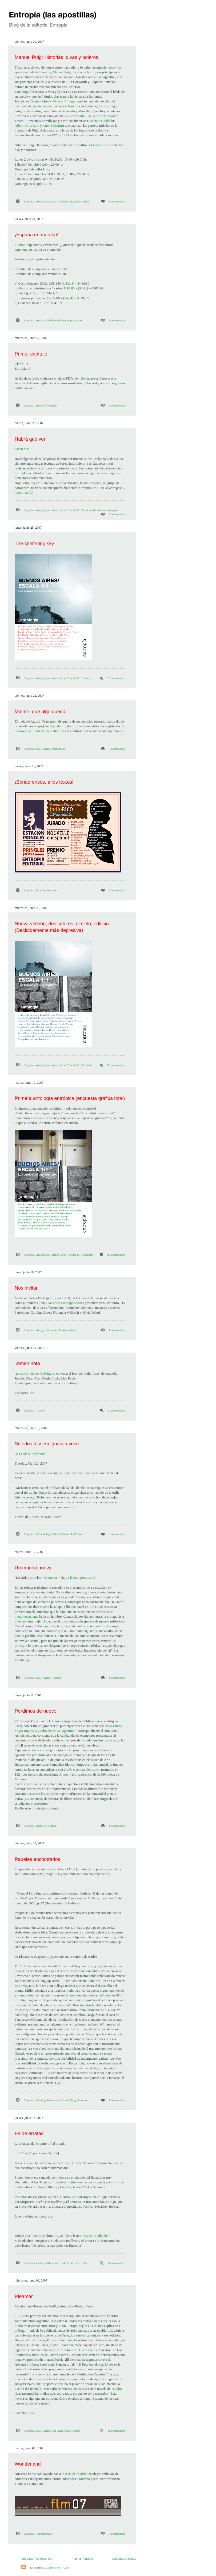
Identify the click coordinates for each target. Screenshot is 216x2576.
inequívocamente (26, 1616)
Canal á (98, 145)
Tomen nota (27, 1363)
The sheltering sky (34, 543)
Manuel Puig (62, 72)
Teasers (86, 678)
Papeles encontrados (37, 1859)
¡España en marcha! (36, 234)
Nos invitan (27, 1288)
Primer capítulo (31, 354)
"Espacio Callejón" (95, 2236)
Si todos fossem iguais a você (47, 1443)
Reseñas (56, 1677)
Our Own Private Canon (66, 2430)
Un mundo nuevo (33, 1567)
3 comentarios (117, 201)
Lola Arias (58, 2182)
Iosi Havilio (43, 748)
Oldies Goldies (60, 1534)
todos (82, 378)
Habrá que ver (30, 439)
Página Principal (82, 2558)
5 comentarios (117, 405)
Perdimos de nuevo (36, 1711)
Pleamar (24, 2296)
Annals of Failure (46, 320)
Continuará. (24, 493)
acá (32, 1393)
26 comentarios (116, 678)
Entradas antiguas (124, 2558)
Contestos (87, 1065)
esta (113, 378)
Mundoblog (58, 748)
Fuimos (20, 245)
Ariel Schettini (52, 125)
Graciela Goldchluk (101, 121)
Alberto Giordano (27, 125)
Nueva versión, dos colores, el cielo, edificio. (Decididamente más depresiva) (62, 927)
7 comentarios (117, 890)
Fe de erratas (29, 2133)
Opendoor (56, 726)
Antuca (34, 1517)
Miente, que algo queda (40, 711)
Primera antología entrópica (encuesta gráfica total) (70, 1098)
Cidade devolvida (33, 1454)
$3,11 (69, 283)
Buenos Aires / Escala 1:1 (65, 510)
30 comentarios (116, 1410)
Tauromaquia (44, 2533)
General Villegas (64, 101)
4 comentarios (117, 1534)
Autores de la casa (46, 201)
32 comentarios (116, 1254)
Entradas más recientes (36, 2558)
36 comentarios (116, 1065)
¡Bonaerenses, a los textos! (44, 782)
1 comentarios (117, 1330)
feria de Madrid (76, 2474)
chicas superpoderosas (68, 1303)
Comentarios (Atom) (58, 2567)
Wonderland (28, 2464)
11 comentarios (116, 2262)
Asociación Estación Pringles (35, 1373)
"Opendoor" (50, 1578)
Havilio (116, 2389)
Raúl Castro (77, 1534)
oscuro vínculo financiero (32, 731)
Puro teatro (83, 2100)
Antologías (42, 510)
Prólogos (111, 510)
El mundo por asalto (70, 320)
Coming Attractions (93, 510)
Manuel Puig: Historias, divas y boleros (56, 57)
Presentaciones (67, 1330)
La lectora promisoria (80, 1578)
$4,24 (68, 298)
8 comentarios (117, 320)
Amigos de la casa (46, 1330)
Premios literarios (46, 890)
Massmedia (82, 201)
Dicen (19, 449)
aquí (28, 1660)
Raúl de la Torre (92, 116)
